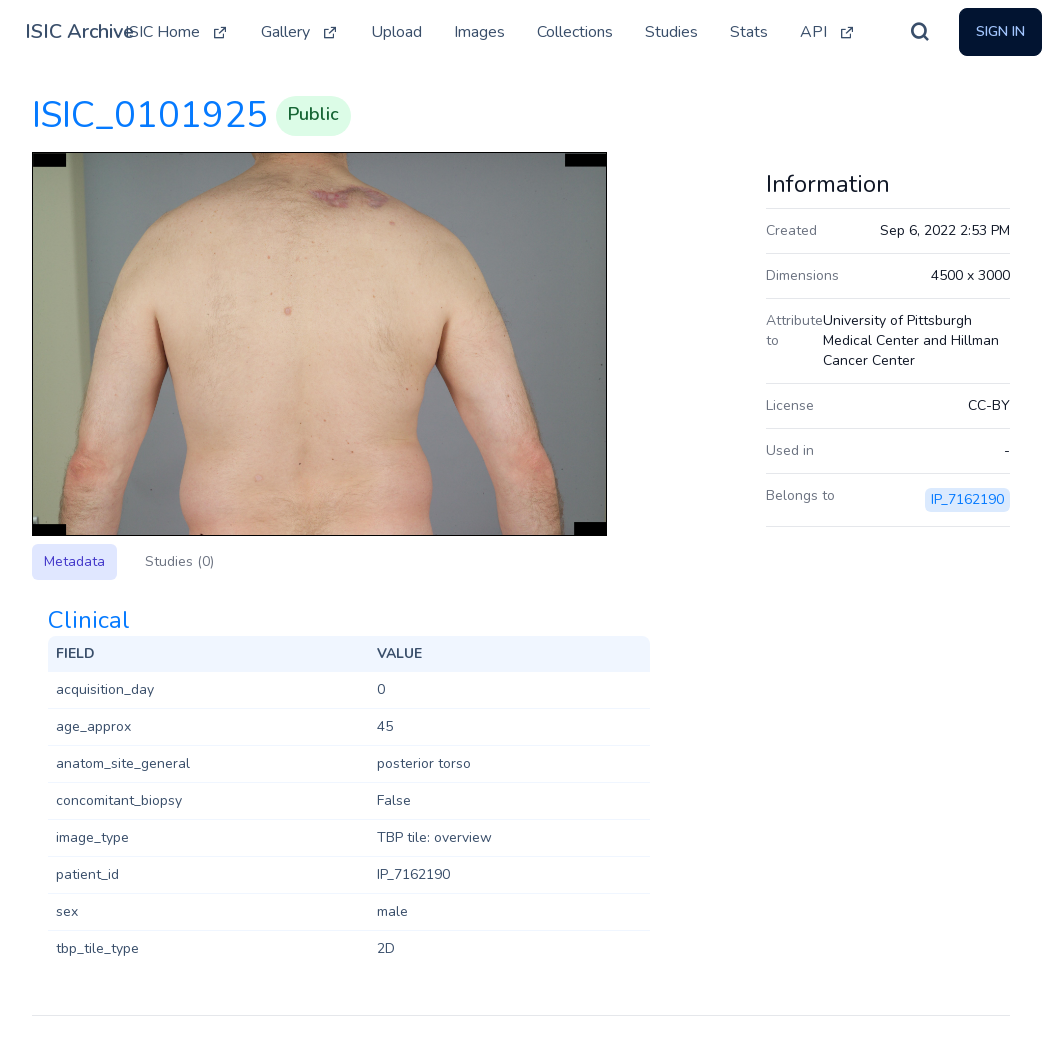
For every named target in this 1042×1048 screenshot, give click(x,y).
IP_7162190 (967, 499)
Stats (749, 32)
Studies (671, 32)
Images (479, 32)
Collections (575, 32)
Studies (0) (179, 561)
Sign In (1000, 31)
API (828, 32)
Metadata (74, 561)
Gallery (300, 32)
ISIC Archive (79, 31)
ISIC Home (177, 32)
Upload (396, 32)
